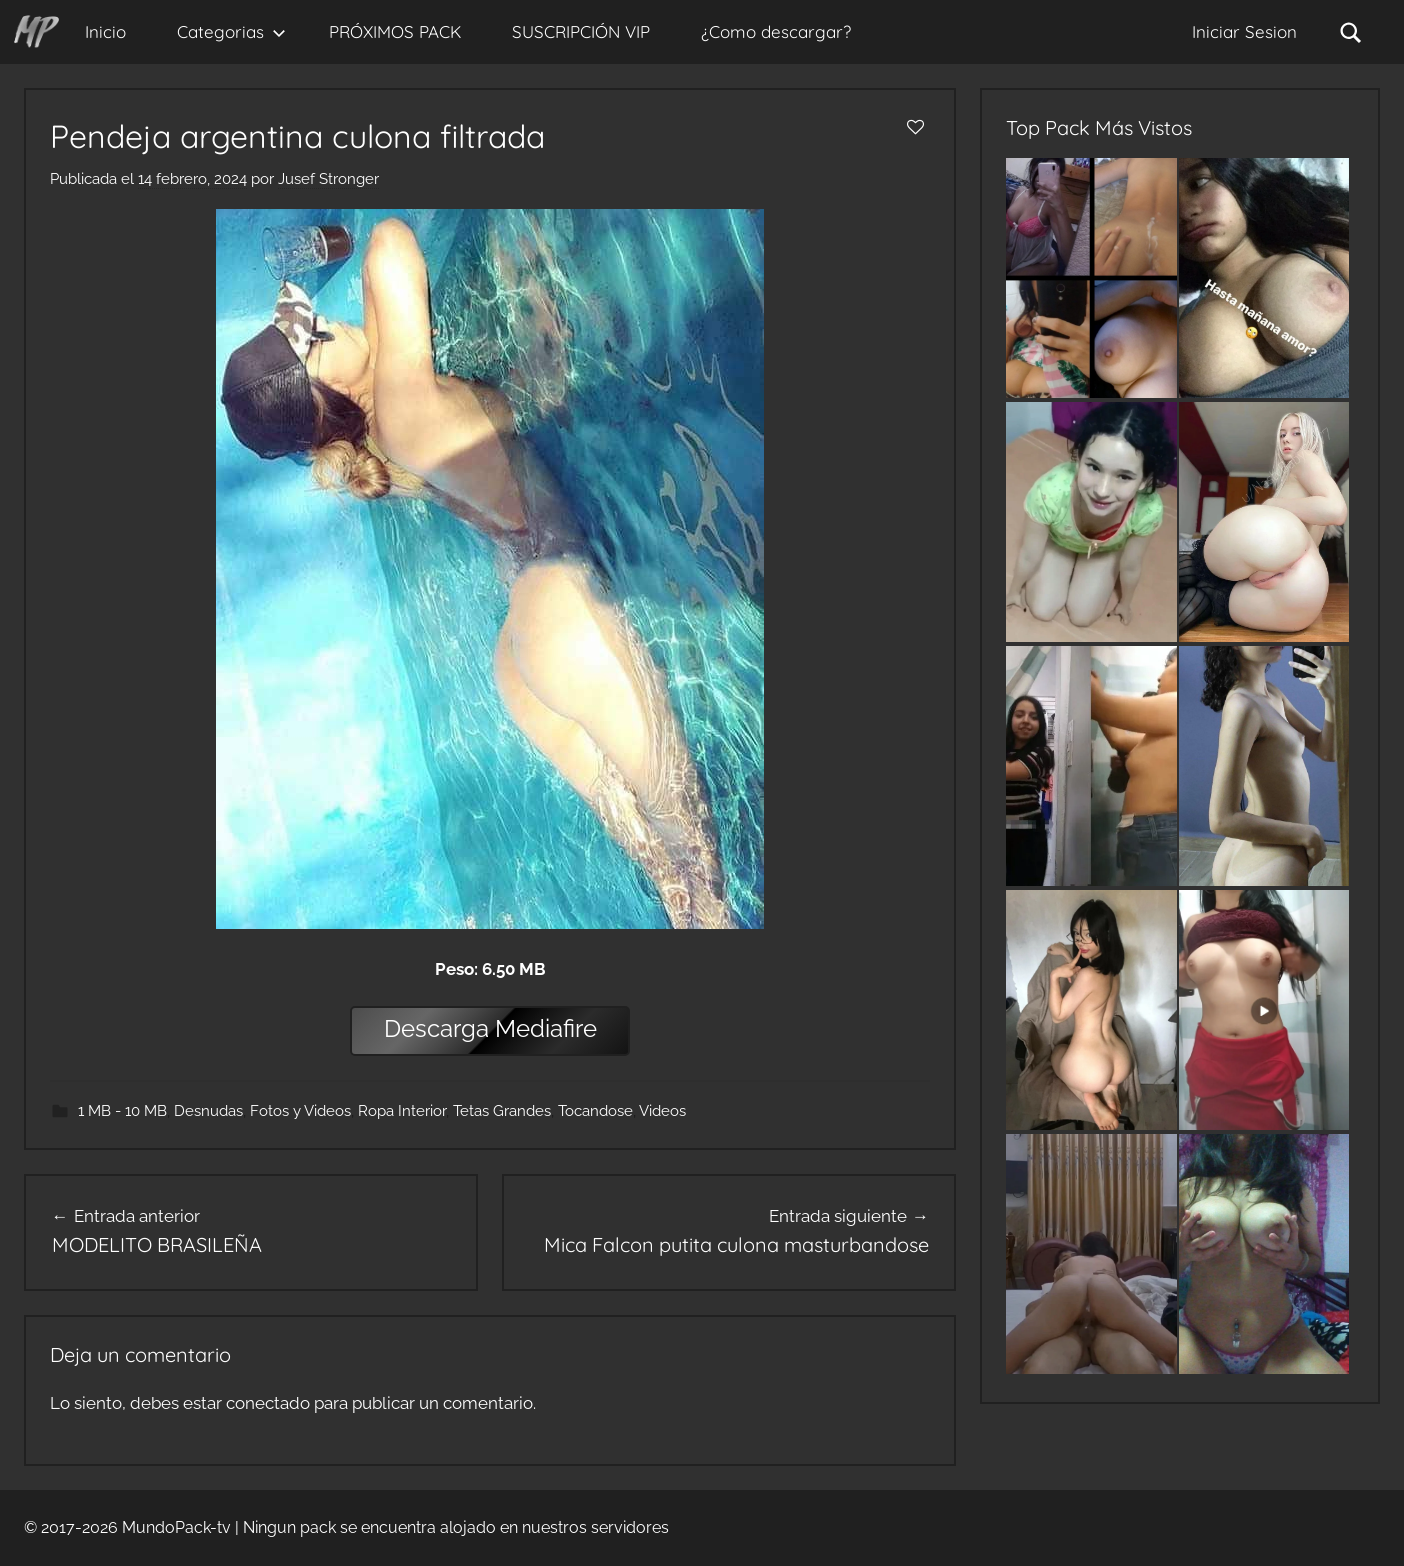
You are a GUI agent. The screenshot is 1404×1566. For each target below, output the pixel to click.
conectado (268, 1403)
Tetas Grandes (502, 1111)
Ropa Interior (402, 1111)
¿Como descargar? (776, 31)
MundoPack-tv (176, 1527)
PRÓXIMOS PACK (395, 31)
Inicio (105, 31)
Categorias (231, 31)
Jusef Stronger (328, 179)
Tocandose (595, 1111)
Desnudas (208, 1111)
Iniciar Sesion (1244, 31)
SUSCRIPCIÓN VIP (581, 31)
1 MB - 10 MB (122, 1111)
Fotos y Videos (300, 1111)
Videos (662, 1111)
